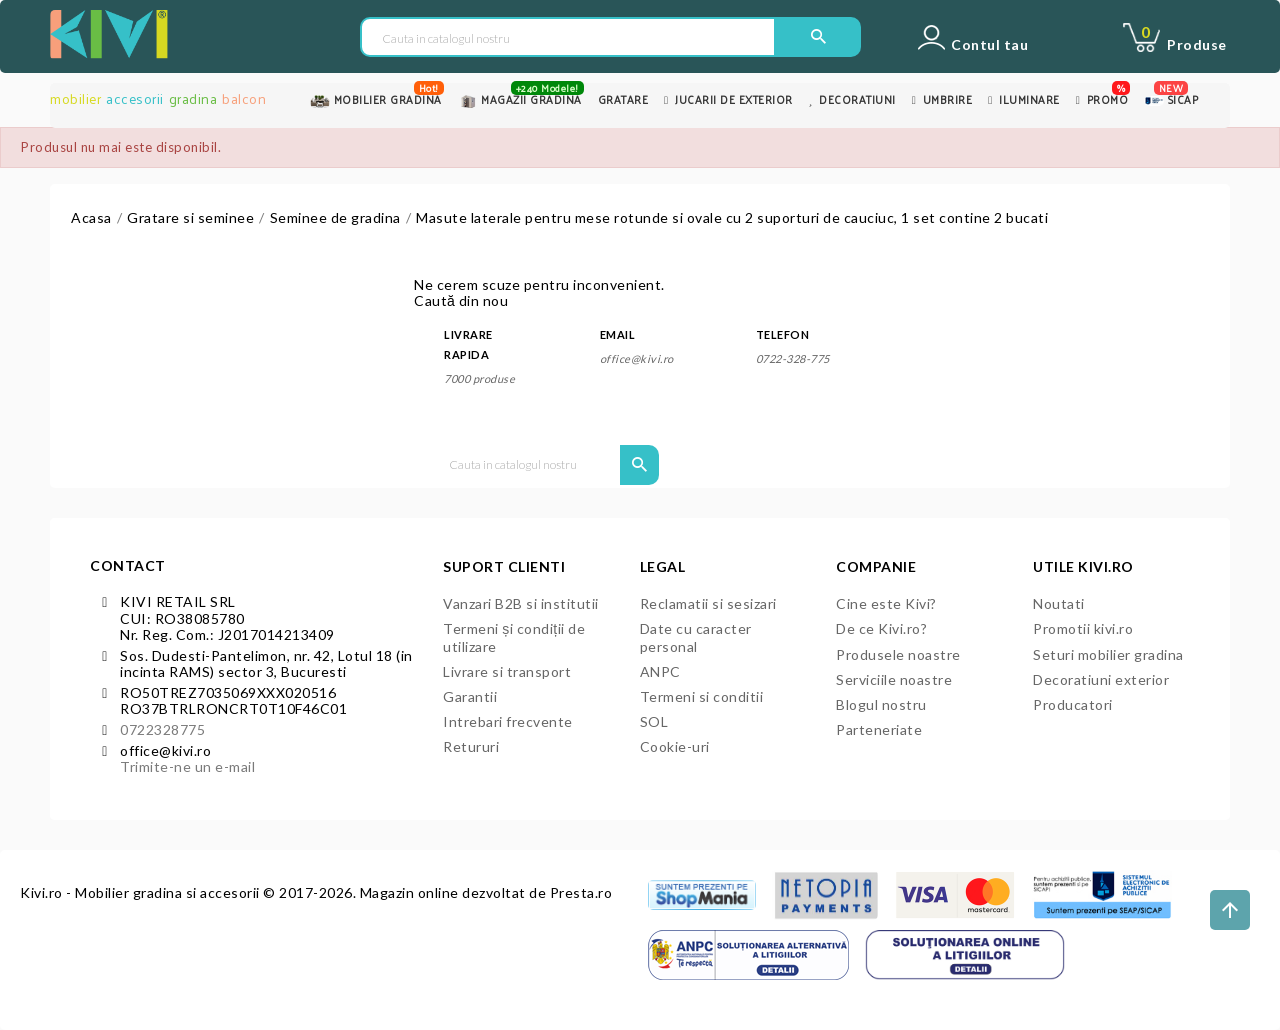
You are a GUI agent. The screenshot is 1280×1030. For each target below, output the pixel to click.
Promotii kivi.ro (1083, 628)
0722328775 (162, 729)
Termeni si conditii (702, 696)
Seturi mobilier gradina (1108, 654)
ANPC (660, 671)
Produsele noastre (898, 654)
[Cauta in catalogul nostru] (568, 38)
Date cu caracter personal (696, 637)
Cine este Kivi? (886, 603)
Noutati (1059, 603)
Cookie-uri (675, 746)
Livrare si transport (507, 671)
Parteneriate (879, 729)
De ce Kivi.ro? (881, 628)
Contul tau (989, 45)
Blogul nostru (881, 704)
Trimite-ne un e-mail (187, 766)
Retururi (471, 746)
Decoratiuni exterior (1101, 679)
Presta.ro (581, 892)
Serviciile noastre (894, 679)
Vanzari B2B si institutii (521, 603)
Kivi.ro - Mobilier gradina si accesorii (141, 892)
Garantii (470, 696)
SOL (654, 721)
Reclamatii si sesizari (708, 603)
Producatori (1073, 704)
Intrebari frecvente (508, 721)
